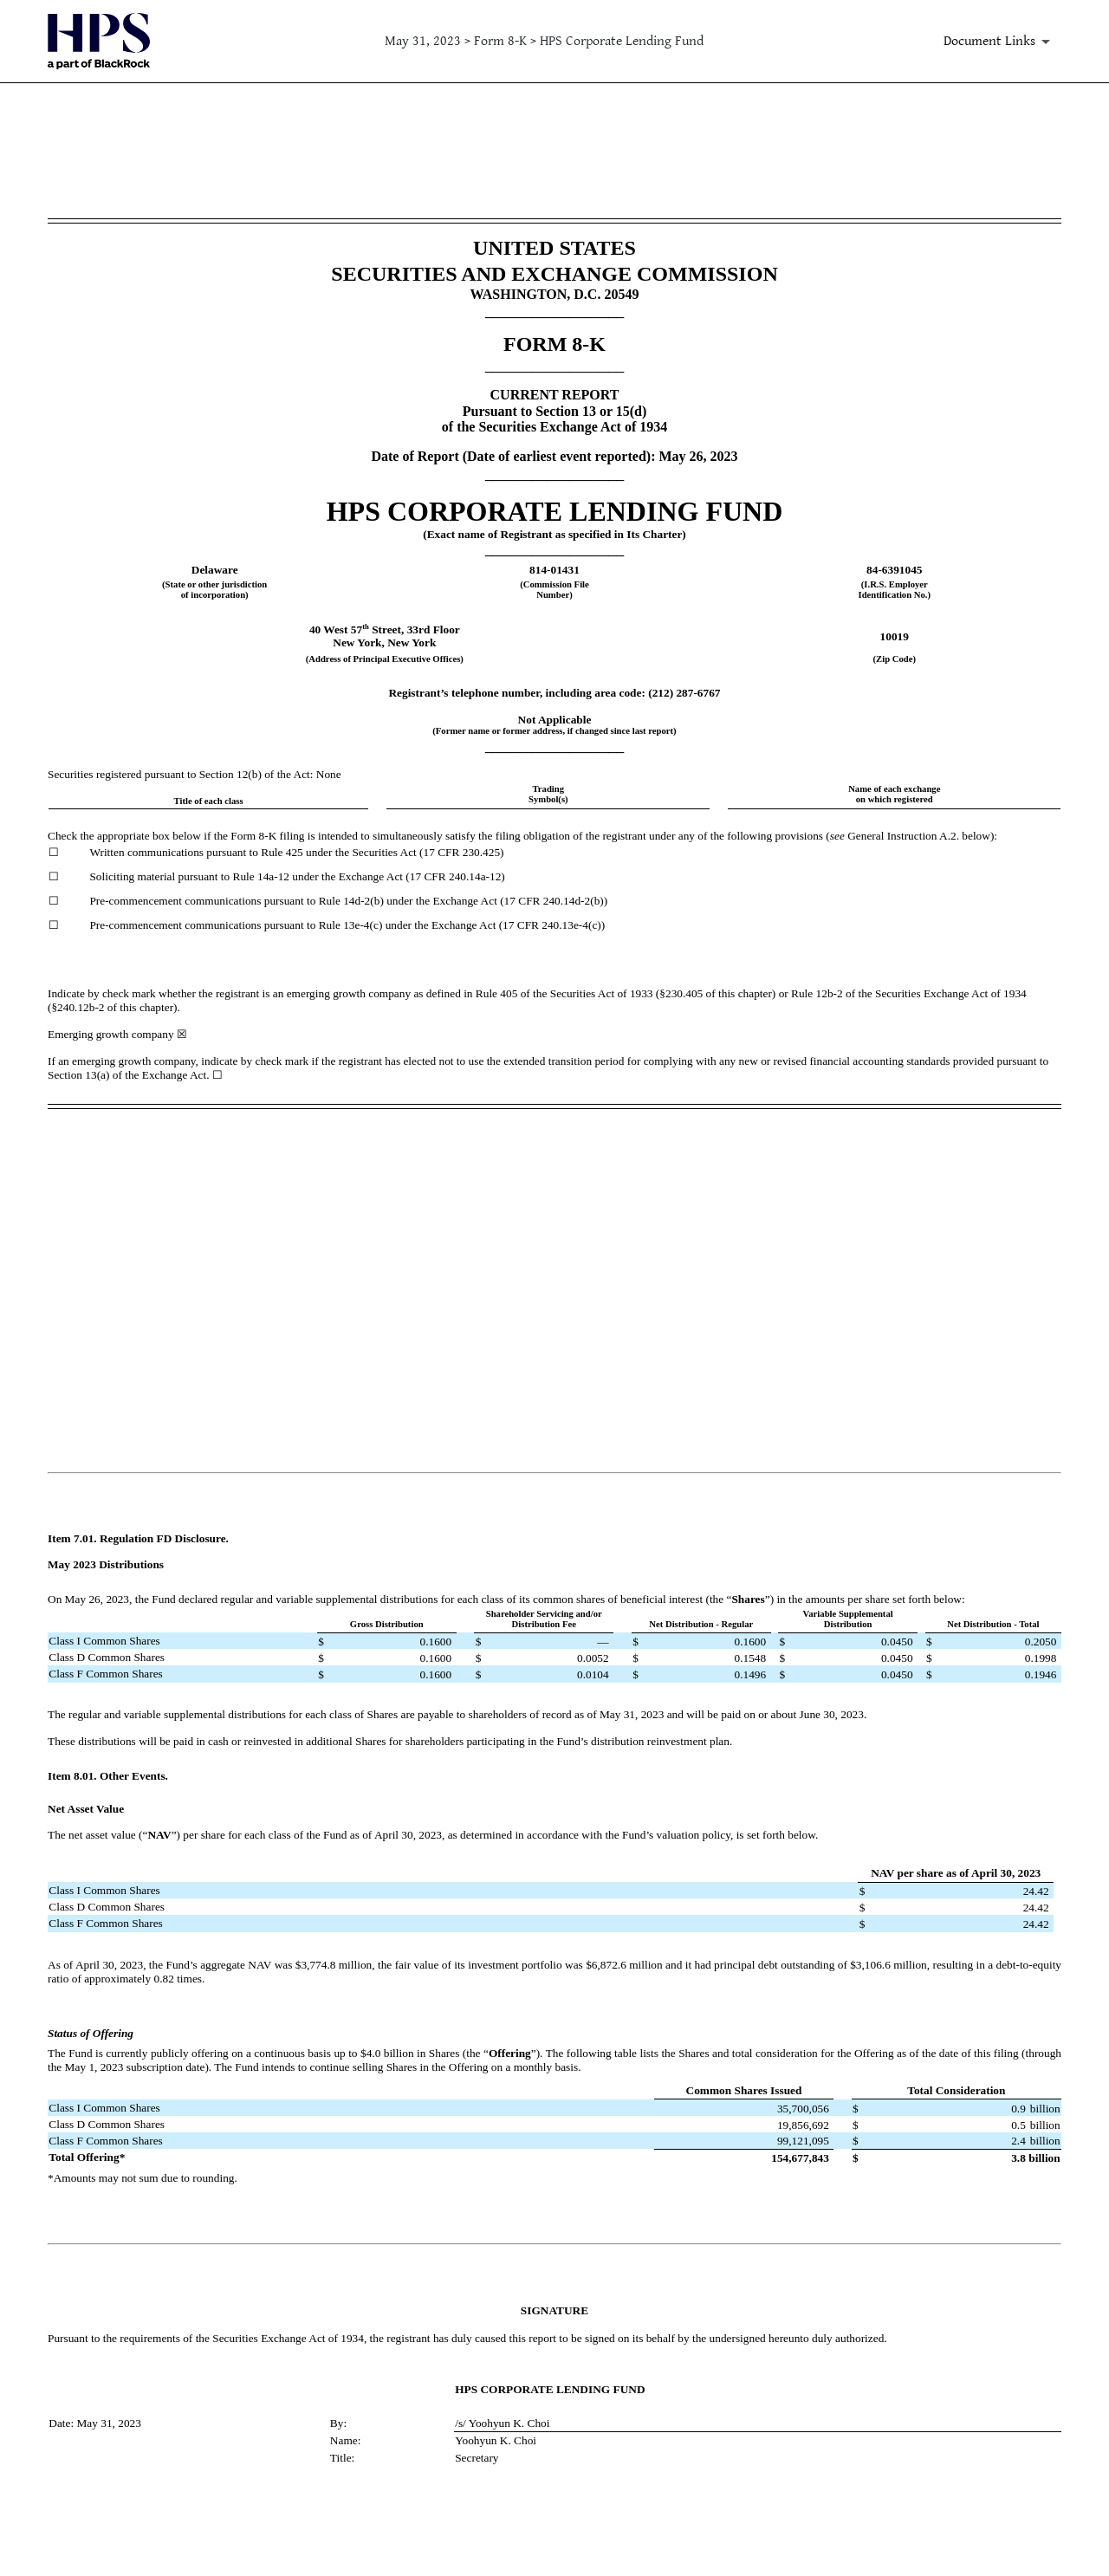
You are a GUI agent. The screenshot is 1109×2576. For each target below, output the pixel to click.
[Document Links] (999, 41)
